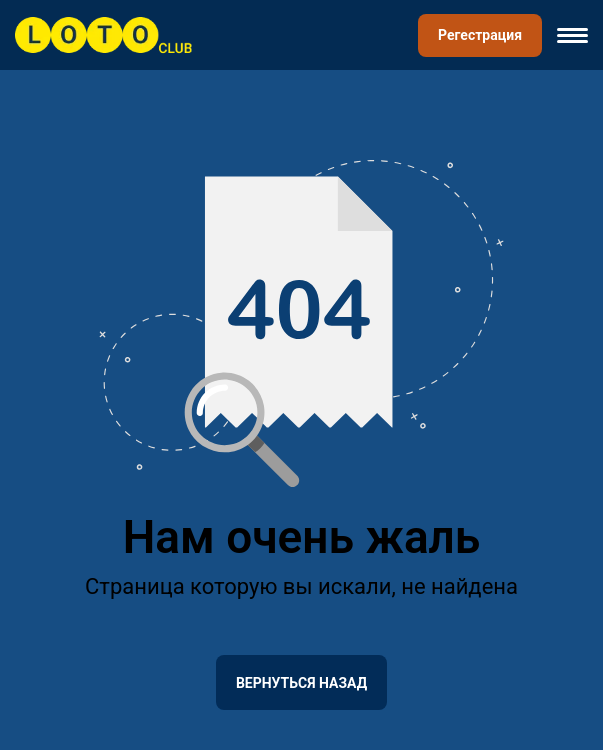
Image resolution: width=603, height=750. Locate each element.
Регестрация (480, 35)
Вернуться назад (301, 683)
